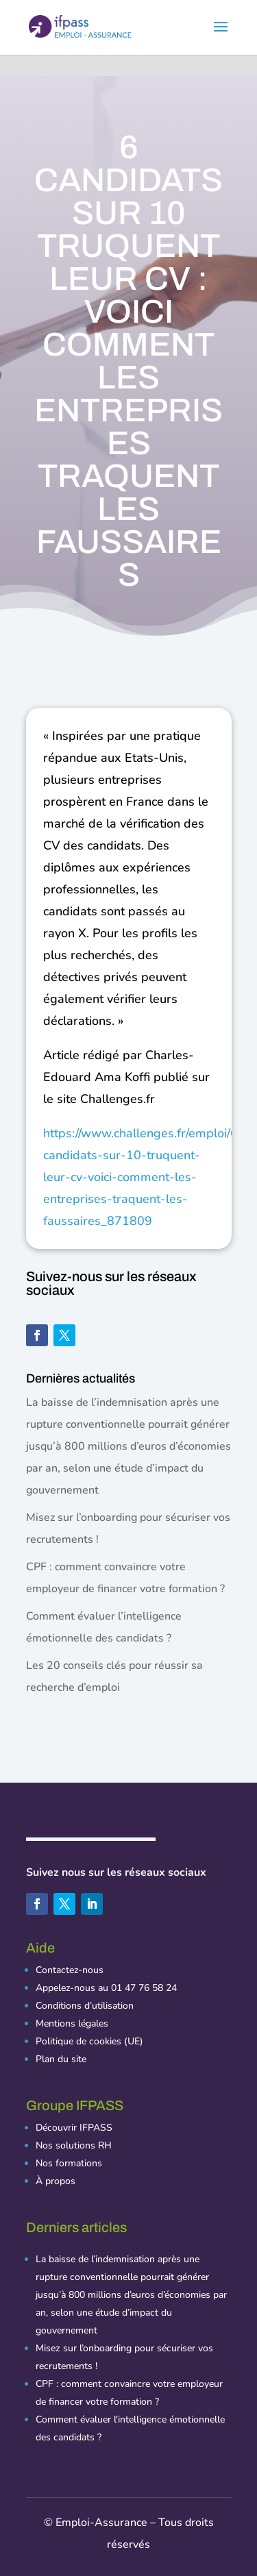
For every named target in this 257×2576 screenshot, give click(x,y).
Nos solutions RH (74, 2145)
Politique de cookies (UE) (89, 2041)
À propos (55, 2181)
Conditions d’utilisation (85, 2005)
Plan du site (61, 2059)
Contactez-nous (69, 1970)
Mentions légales (72, 2023)
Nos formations (69, 2163)
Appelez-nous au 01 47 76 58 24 (106, 1987)
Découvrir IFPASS (74, 2127)
